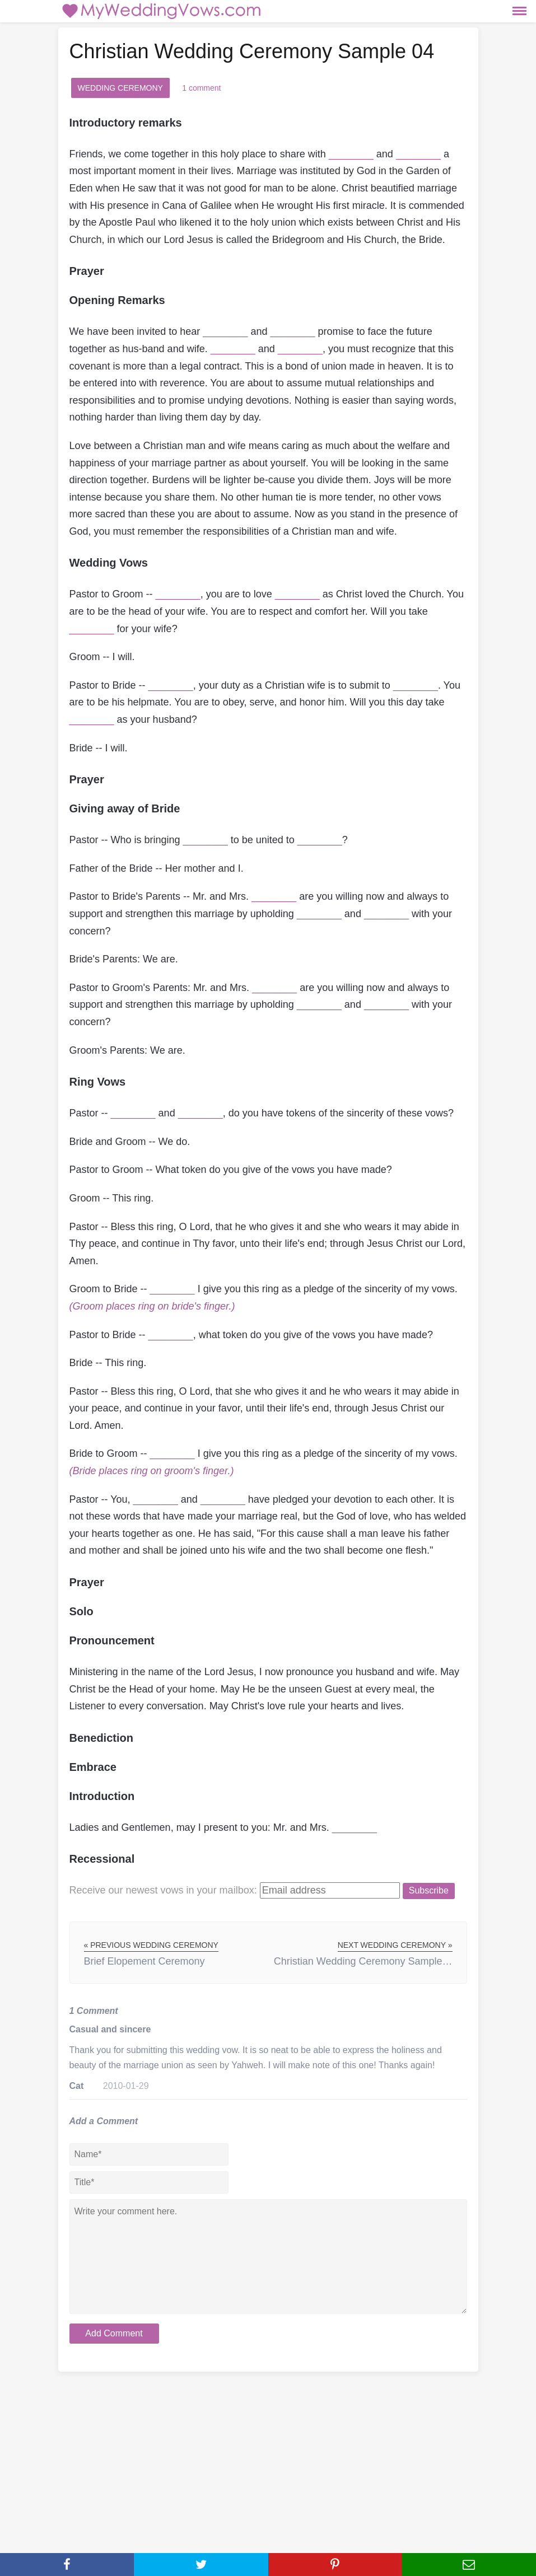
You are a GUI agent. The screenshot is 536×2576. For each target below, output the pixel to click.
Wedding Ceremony (120, 87)
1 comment (201, 87)
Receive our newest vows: (163, 1890)
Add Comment (113, 2333)
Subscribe (429, 1890)
